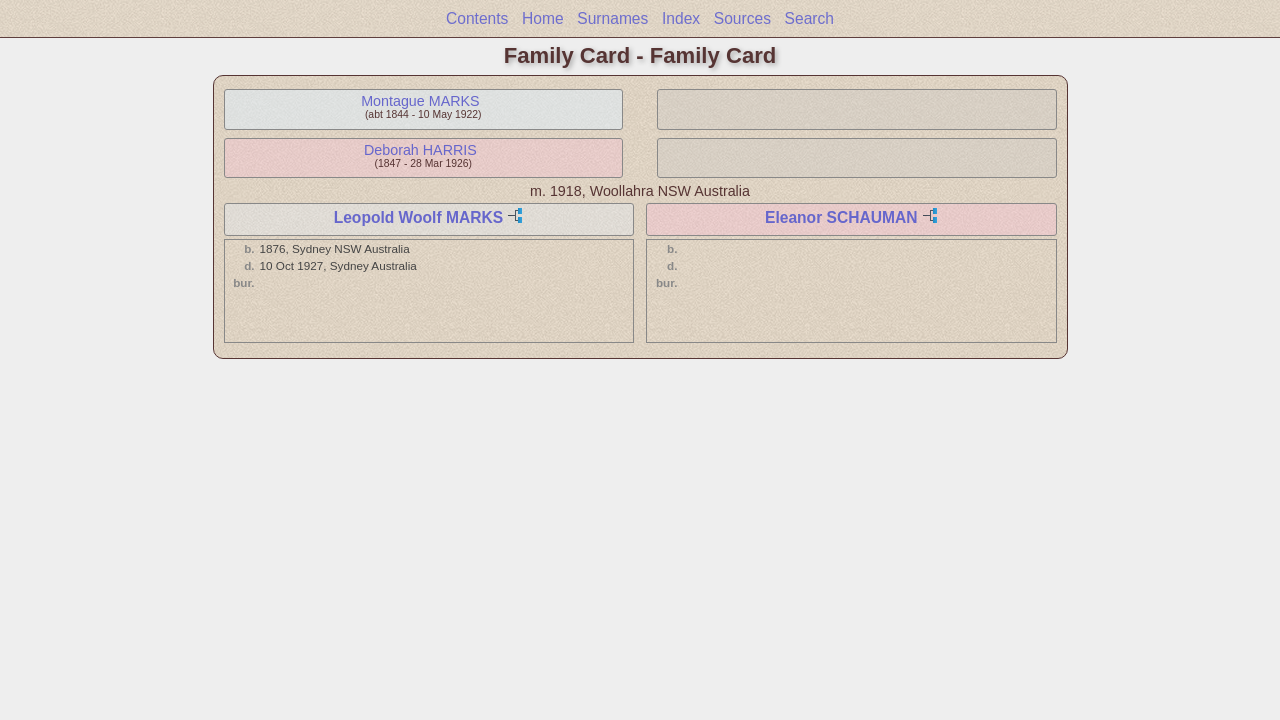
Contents (477, 18)
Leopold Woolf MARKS (418, 217)
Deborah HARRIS (420, 150)
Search (809, 18)
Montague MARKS (420, 101)
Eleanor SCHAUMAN (841, 217)
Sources (742, 18)
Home (543, 18)
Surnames (612, 18)
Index (681, 18)
